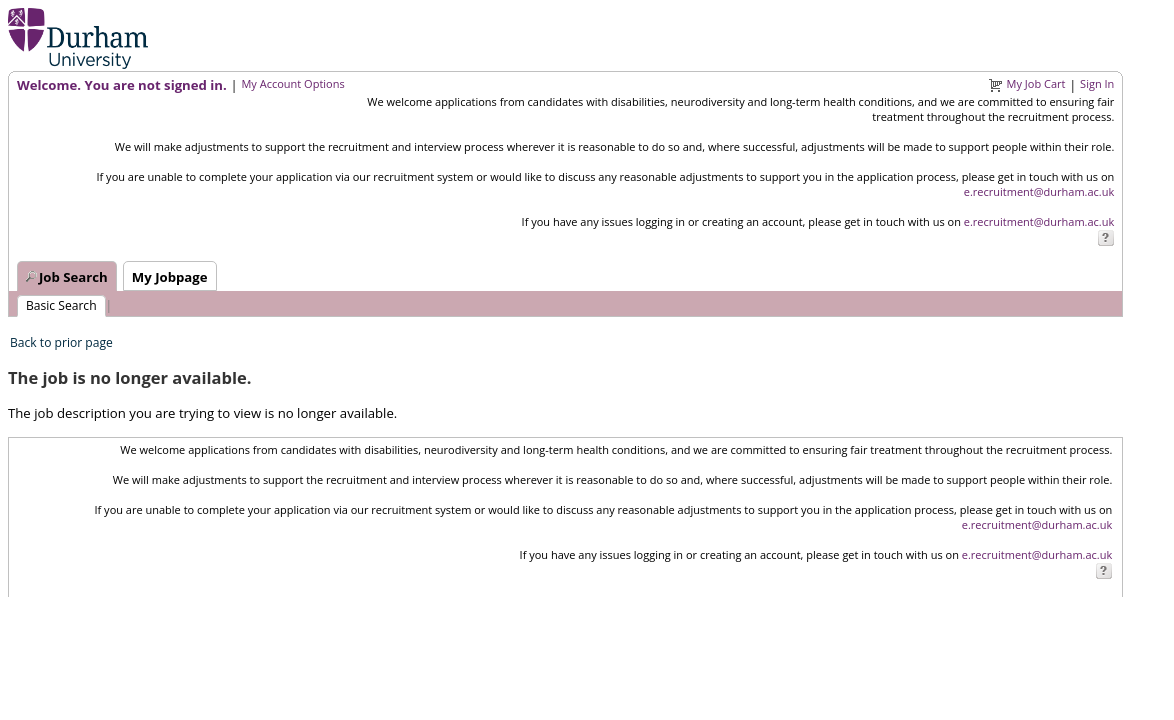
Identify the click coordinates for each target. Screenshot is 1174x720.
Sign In (1097, 83)
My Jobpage (170, 277)
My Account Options (292, 83)
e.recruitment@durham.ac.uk (1039, 191)
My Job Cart (1036, 83)
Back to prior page (61, 342)
